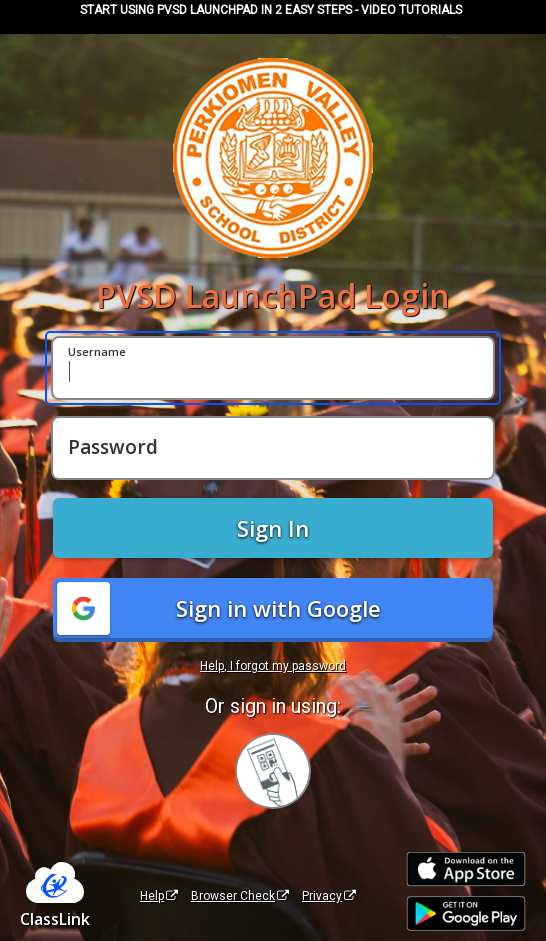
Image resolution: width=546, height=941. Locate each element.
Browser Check (240, 896)
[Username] (273, 368)
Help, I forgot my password (273, 666)
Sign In (273, 528)
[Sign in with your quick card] (273, 771)
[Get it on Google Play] (466, 913)
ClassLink (55, 919)
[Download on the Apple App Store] (466, 869)
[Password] (273, 448)
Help (159, 896)
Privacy (329, 896)
